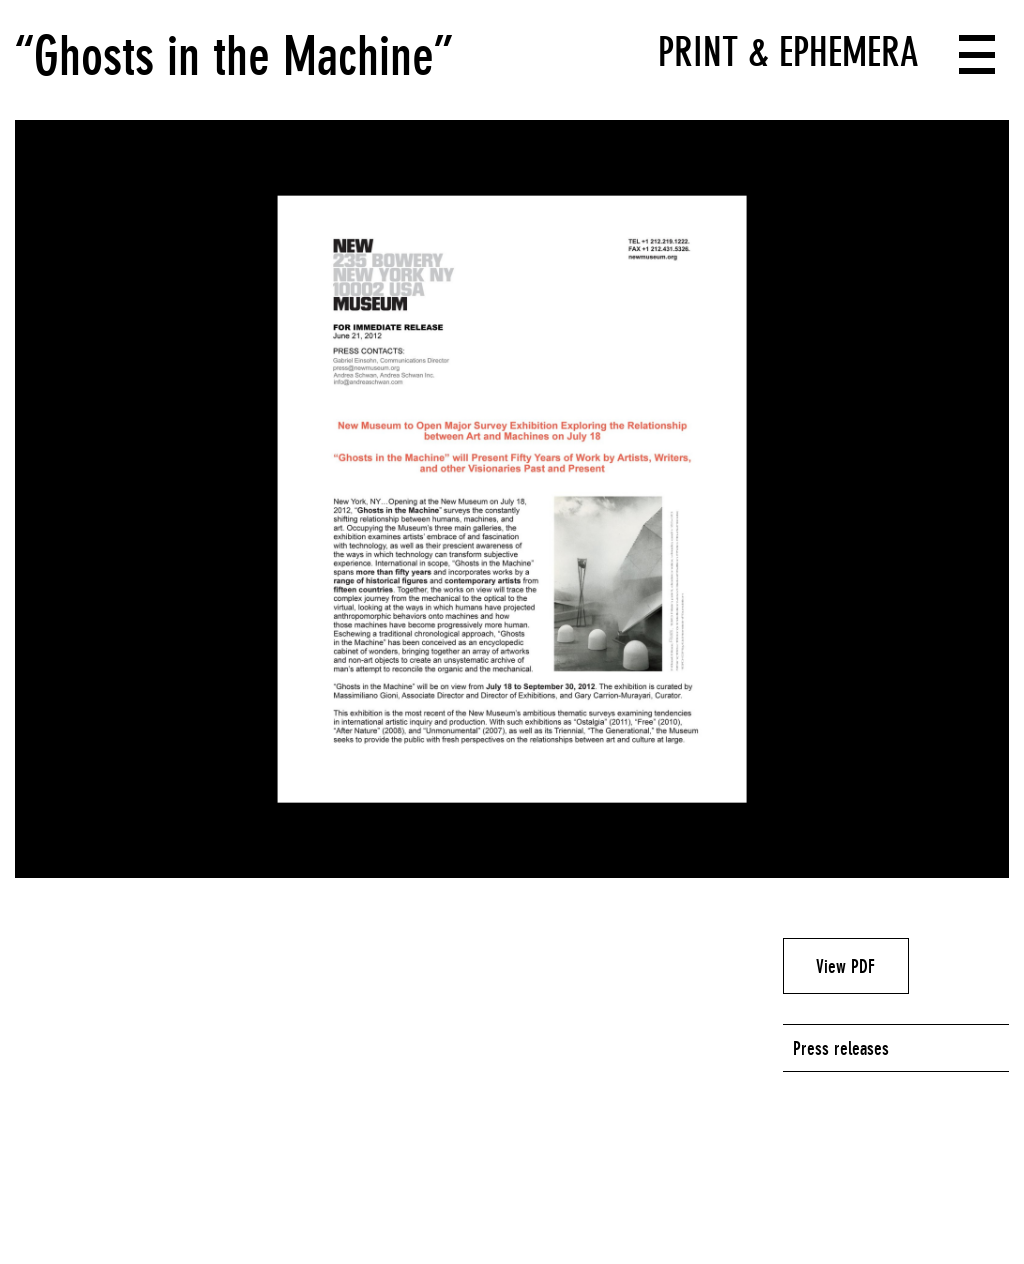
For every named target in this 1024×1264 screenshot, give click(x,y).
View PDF (845, 966)
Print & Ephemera (788, 52)
